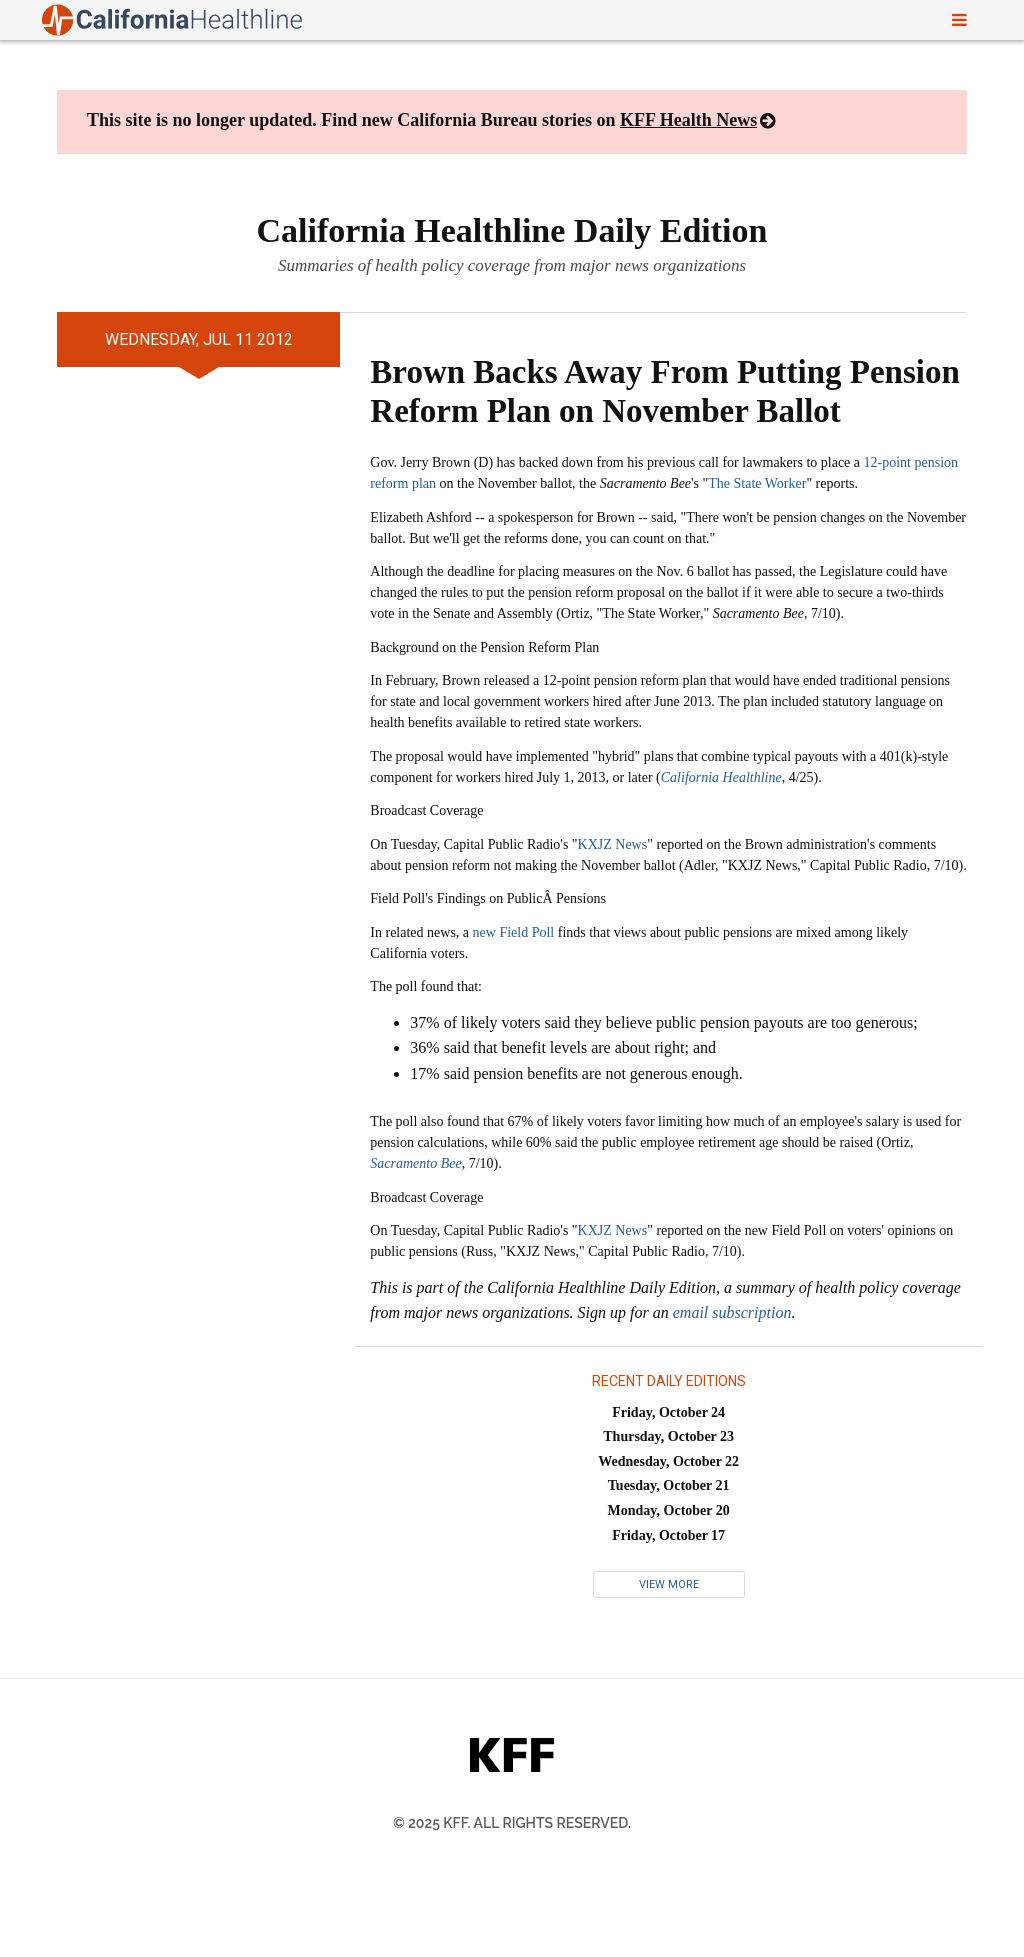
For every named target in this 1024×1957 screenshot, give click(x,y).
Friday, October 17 (668, 1535)
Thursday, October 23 (668, 1436)
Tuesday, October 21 (669, 1485)
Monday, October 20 (669, 1510)
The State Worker (757, 483)
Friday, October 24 (668, 1412)
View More (669, 1584)
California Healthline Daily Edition (512, 230)
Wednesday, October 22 (668, 1461)
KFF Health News (688, 120)
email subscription (732, 1312)
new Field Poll (514, 932)
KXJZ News (613, 844)
